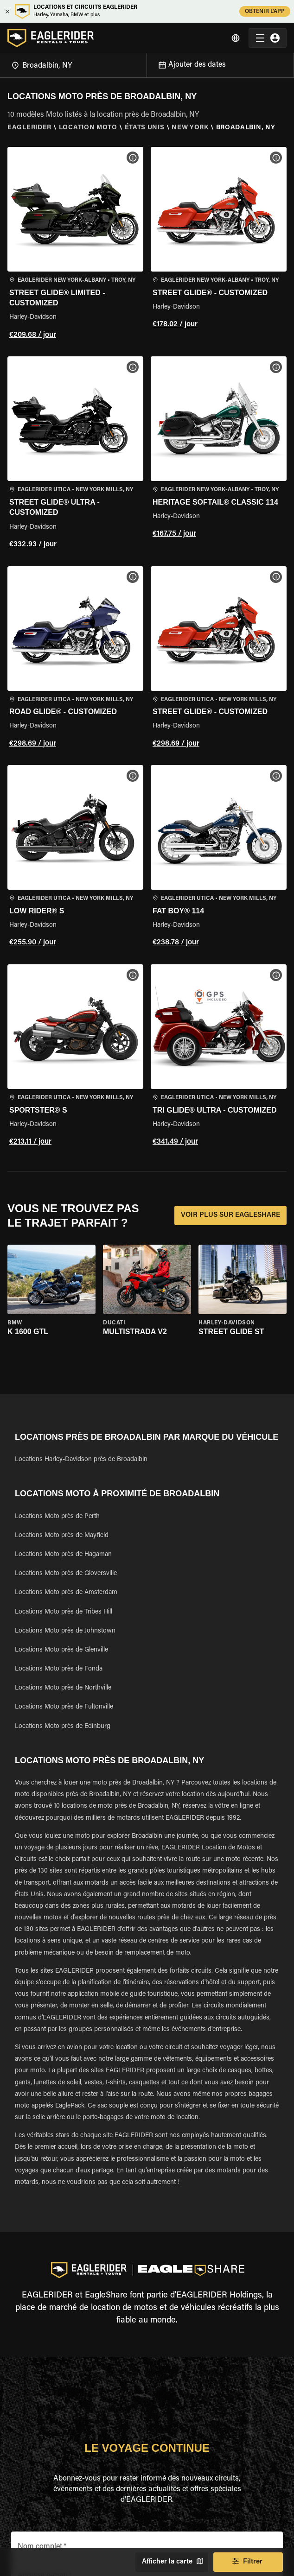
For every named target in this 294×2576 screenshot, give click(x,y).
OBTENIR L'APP (264, 11)
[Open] (146, 64)
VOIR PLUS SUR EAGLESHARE (230, 1215)
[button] (75, 244)
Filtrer (248, 2562)
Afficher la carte (171, 2562)
